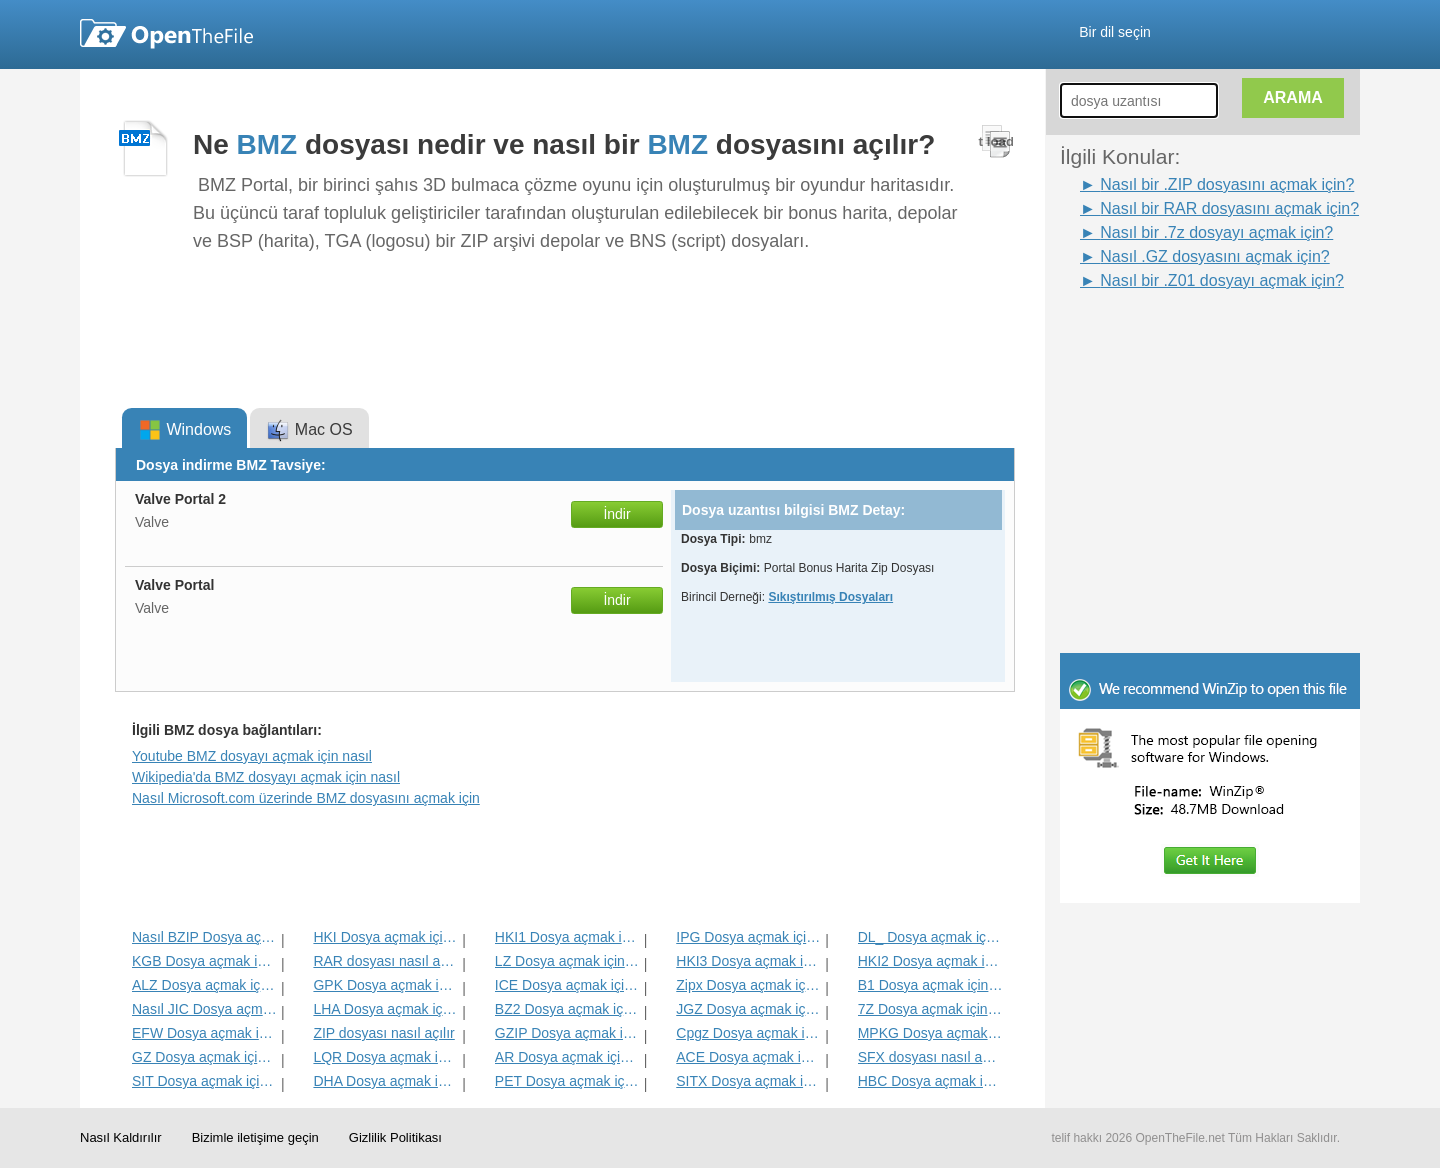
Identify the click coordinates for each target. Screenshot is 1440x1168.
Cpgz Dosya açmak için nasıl (748, 1033)
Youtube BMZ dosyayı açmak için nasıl (252, 756)
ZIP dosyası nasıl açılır (383, 1033)
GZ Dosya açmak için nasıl (204, 1057)
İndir (616, 514)
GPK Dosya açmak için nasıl (385, 985)
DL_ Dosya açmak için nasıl (930, 937)
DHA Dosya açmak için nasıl (385, 1081)
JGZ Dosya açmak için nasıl (748, 1009)
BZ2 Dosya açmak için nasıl (567, 1009)
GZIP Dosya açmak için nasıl (567, 1033)
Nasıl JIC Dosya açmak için (204, 1009)
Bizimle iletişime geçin (255, 1137)
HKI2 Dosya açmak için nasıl (930, 961)
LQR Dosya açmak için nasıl (385, 1057)
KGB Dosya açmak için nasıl (204, 961)
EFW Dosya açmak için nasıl (204, 1033)
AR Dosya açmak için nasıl (567, 1057)
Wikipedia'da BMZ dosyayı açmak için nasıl (266, 777)
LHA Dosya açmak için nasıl (385, 1009)
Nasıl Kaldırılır (121, 1137)
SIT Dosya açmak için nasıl (204, 1081)
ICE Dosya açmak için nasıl (567, 985)
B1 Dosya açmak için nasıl (930, 985)
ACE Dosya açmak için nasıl (748, 1057)
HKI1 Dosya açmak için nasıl (567, 937)
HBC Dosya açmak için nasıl (930, 1081)
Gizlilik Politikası (395, 1137)
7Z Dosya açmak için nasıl (930, 1009)
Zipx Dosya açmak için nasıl (748, 985)
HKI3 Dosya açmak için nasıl (748, 961)
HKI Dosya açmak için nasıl (385, 937)
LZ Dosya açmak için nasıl (567, 961)
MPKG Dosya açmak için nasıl (930, 1033)
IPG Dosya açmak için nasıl (748, 937)
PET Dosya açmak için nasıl (567, 1081)
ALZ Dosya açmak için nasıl (204, 985)
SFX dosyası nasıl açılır (930, 1057)
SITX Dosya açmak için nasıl (748, 1081)
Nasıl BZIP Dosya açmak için (204, 937)
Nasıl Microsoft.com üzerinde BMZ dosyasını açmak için (306, 798)
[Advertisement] (1180, 338)
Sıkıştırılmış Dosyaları (830, 597)
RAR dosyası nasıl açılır (385, 961)
